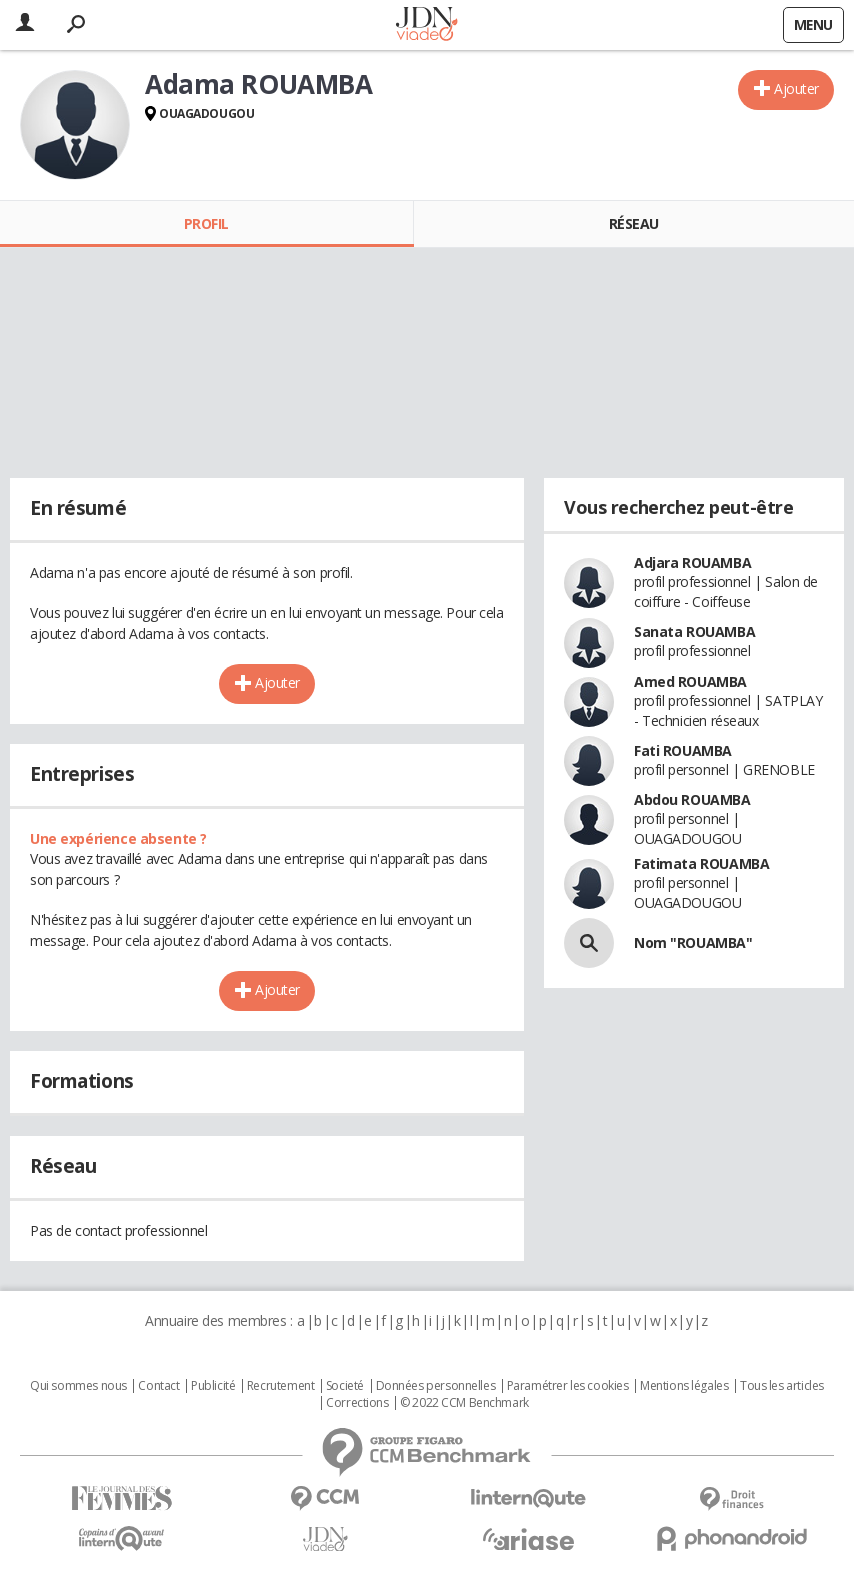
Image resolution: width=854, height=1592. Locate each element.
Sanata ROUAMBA (694, 631)
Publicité (213, 1386)
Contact (158, 1386)
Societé (345, 1386)
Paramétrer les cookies (568, 1386)
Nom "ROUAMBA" (693, 942)
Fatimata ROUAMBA (701, 863)
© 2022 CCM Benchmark (464, 1403)
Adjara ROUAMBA (692, 562)
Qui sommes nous (78, 1386)
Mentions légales (684, 1386)
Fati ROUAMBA (683, 750)
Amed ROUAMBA (690, 681)
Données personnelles (436, 1386)
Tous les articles (782, 1386)
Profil (206, 223)
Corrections (357, 1403)
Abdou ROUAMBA (692, 799)
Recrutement (280, 1386)
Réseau (634, 223)
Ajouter (796, 88)
